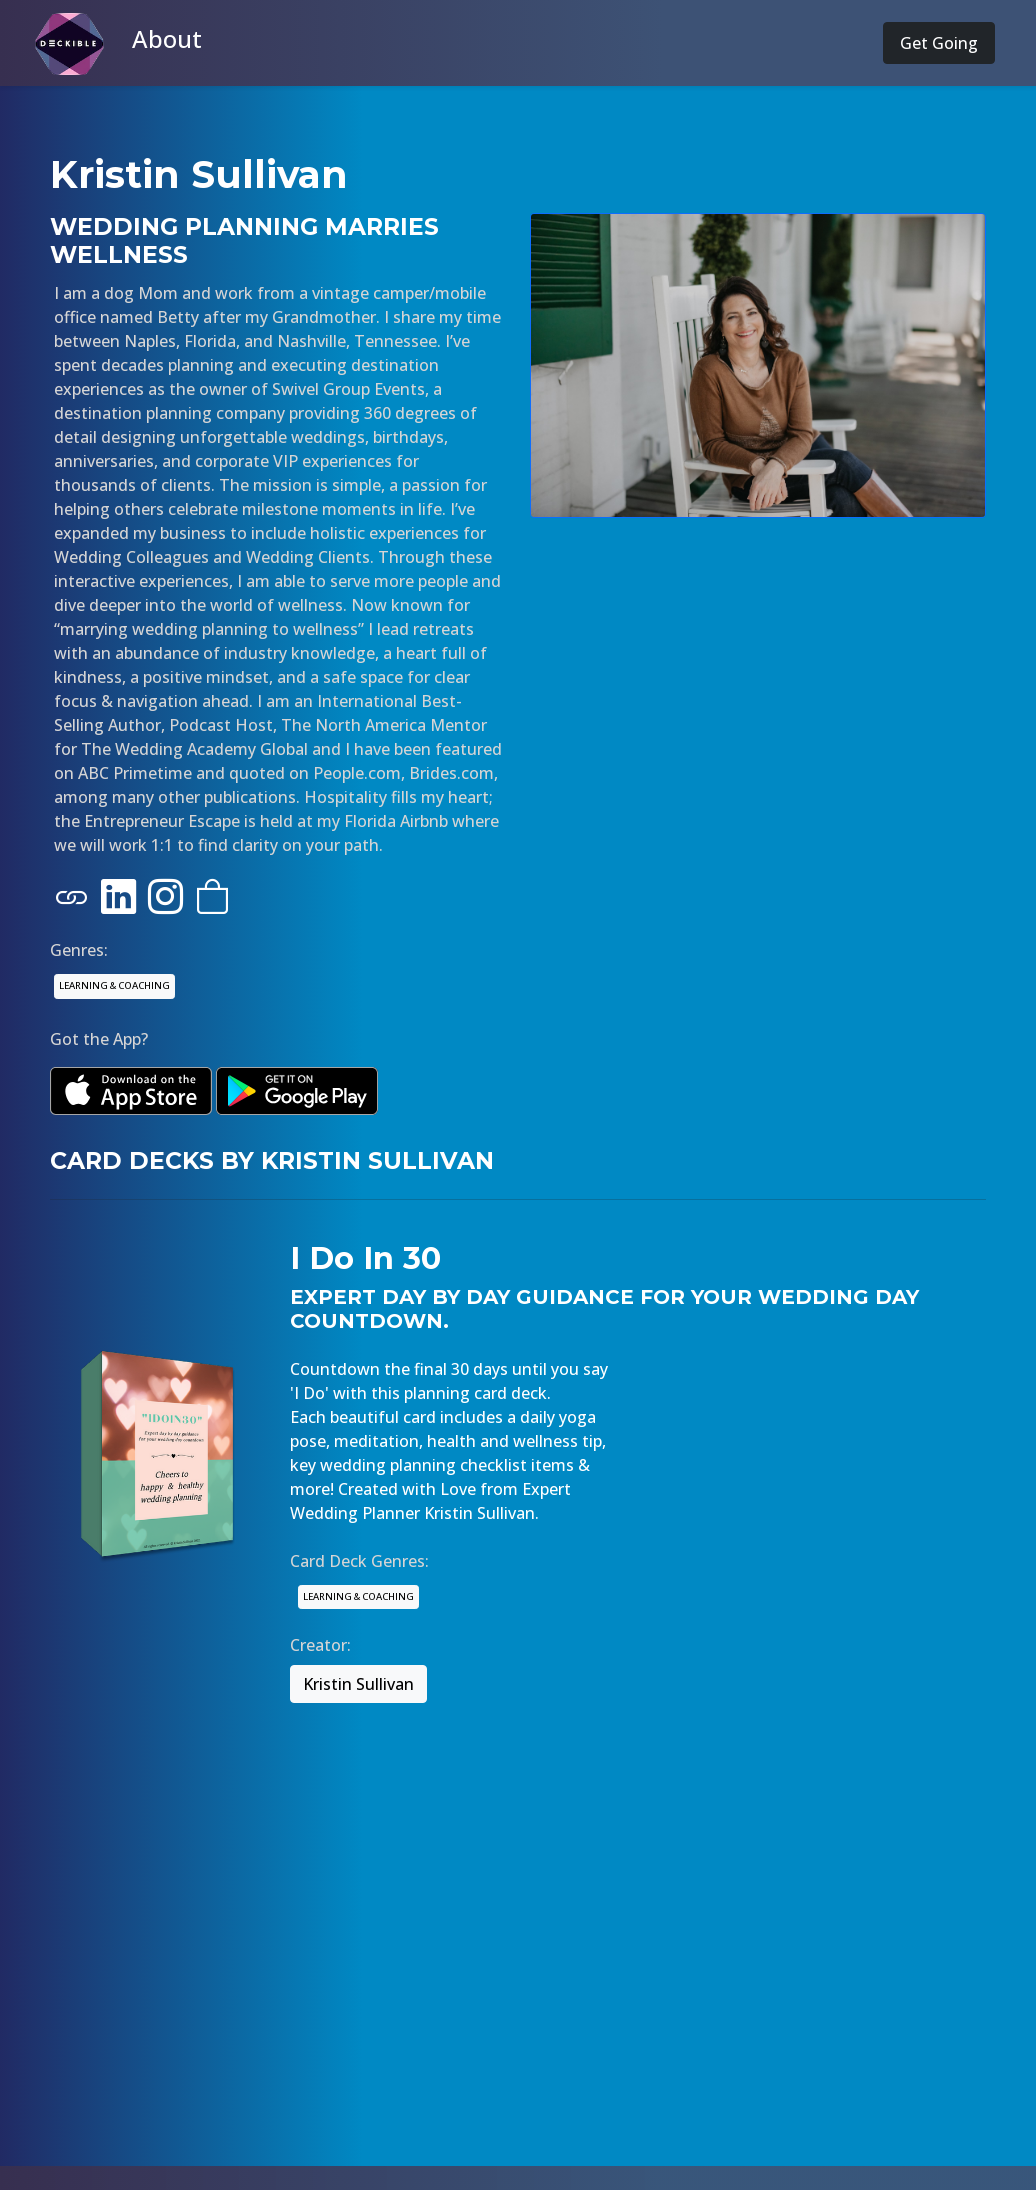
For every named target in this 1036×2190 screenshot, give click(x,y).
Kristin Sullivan (358, 1684)
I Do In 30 (365, 1258)
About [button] (167, 38)
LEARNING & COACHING (114, 985)
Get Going (939, 43)
